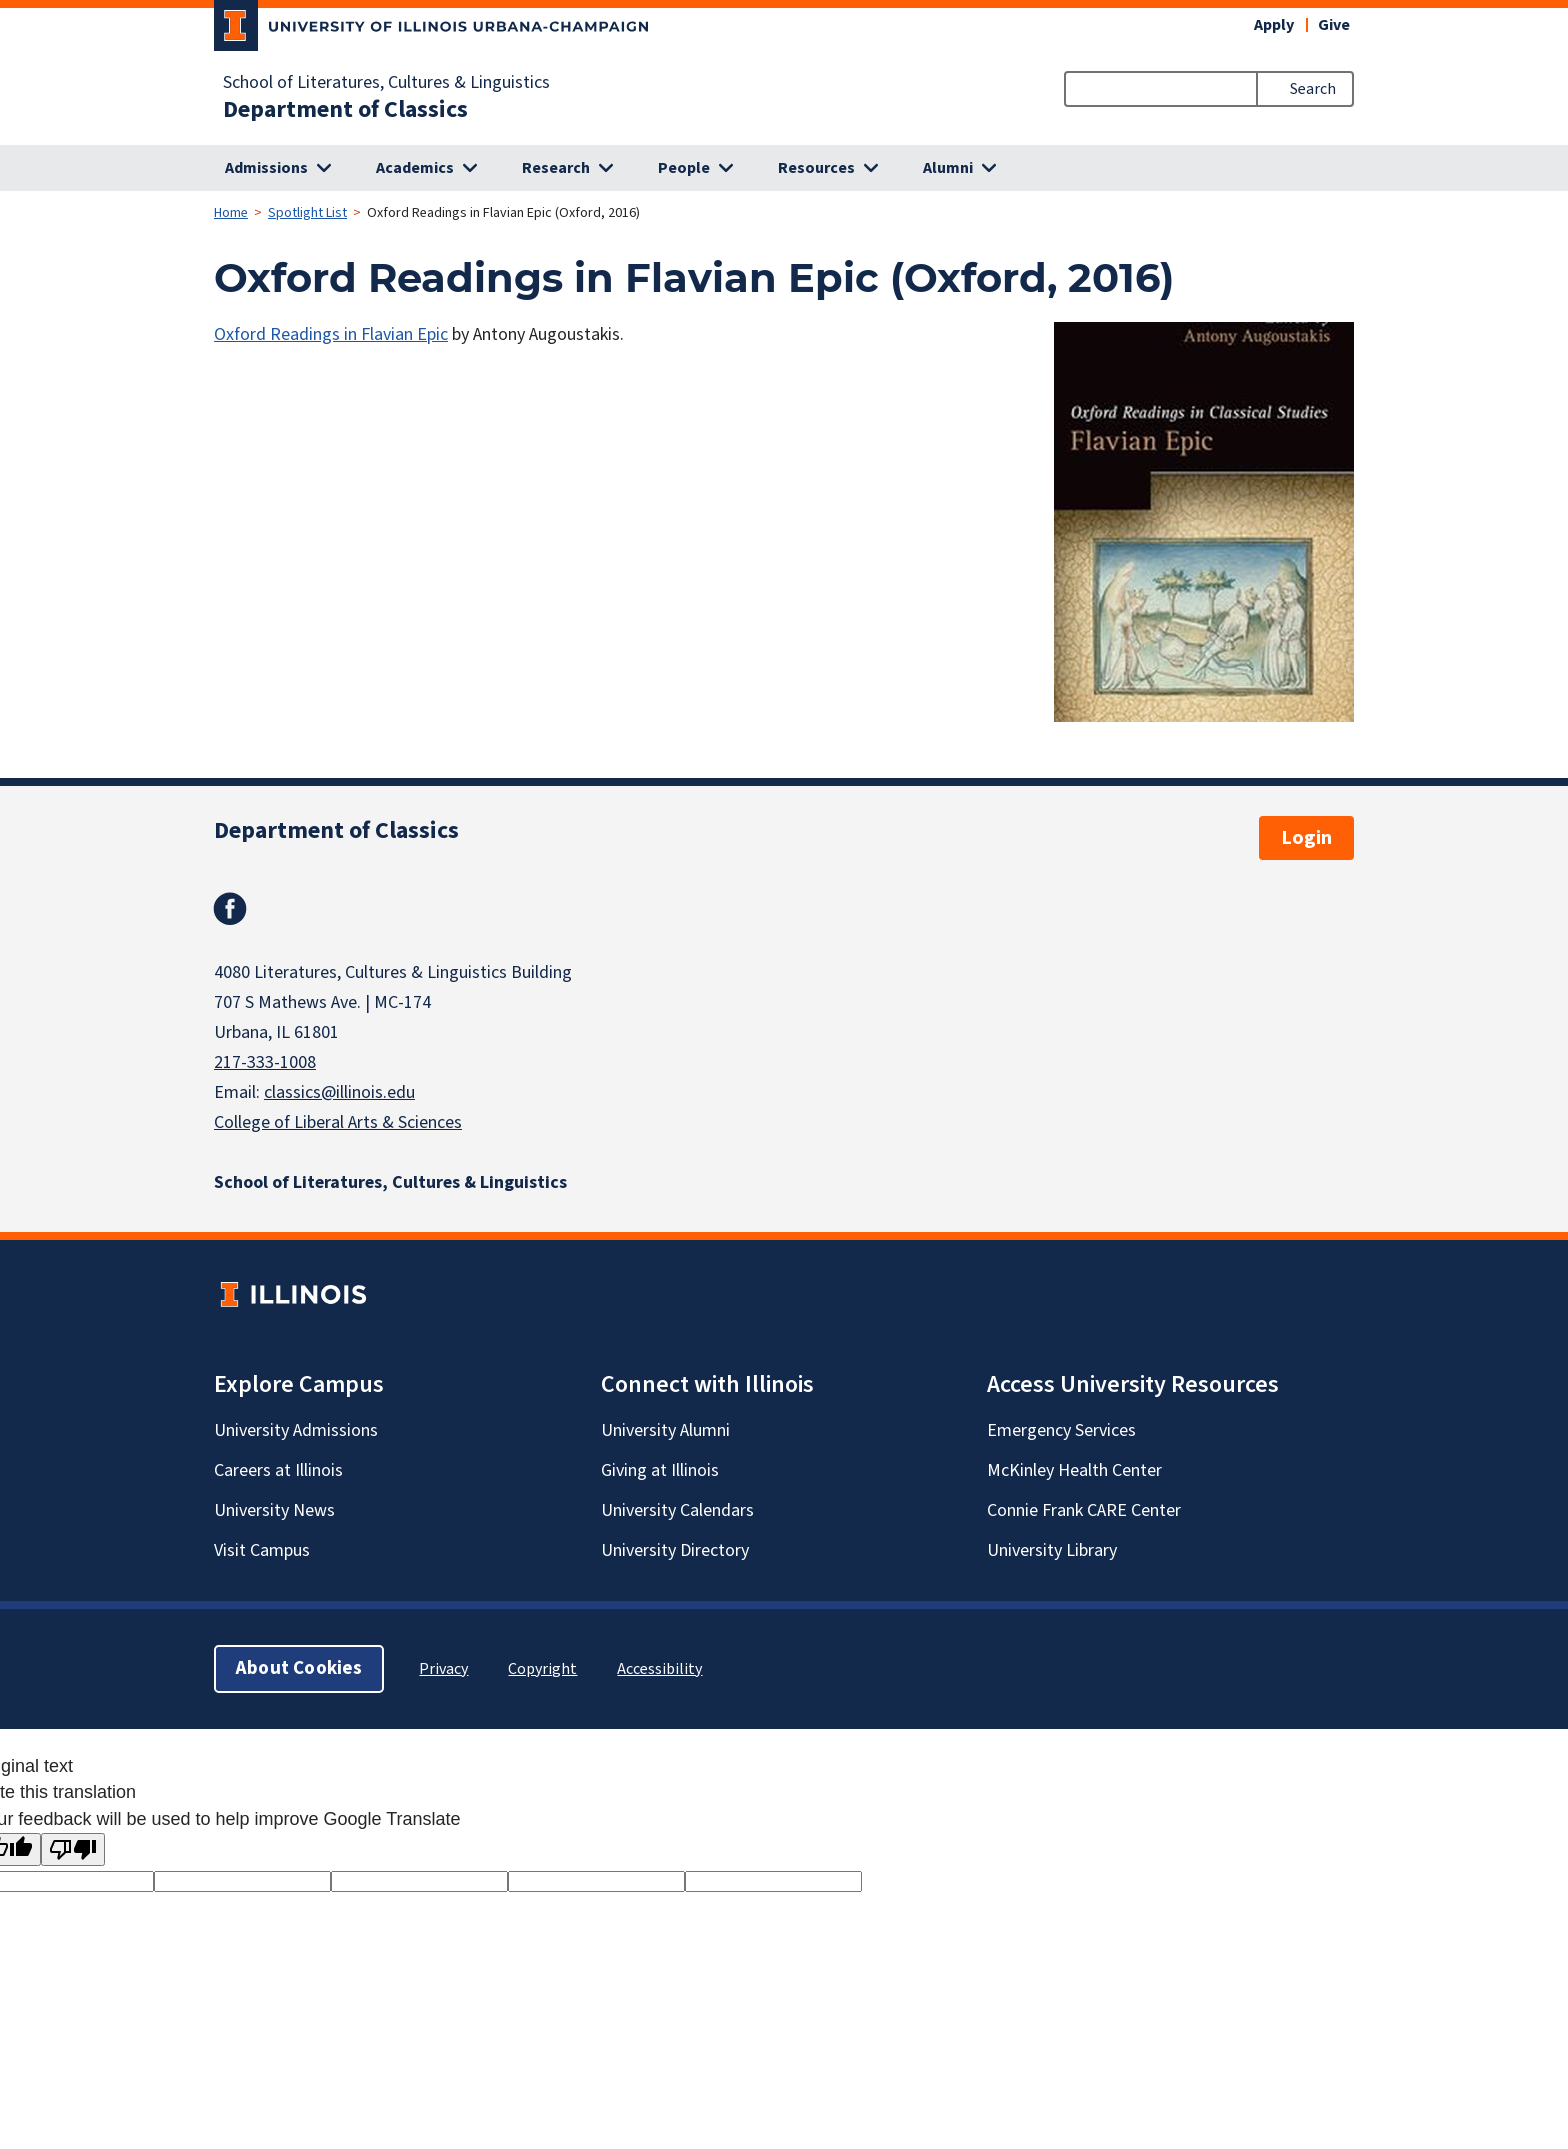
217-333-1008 (265, 1062)
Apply (1274, 25)
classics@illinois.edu (339, 1092)
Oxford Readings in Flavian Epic (331, 334)
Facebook (230, 909)
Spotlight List (307, 213)
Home (231, 213)
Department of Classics (345, 110)
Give (1334, 25)
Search (1313, 89)
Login (1306, 838)
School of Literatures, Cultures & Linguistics (386, 83)
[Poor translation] (73, 1849)
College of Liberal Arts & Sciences (338, 1122)
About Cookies (299, 1668)
